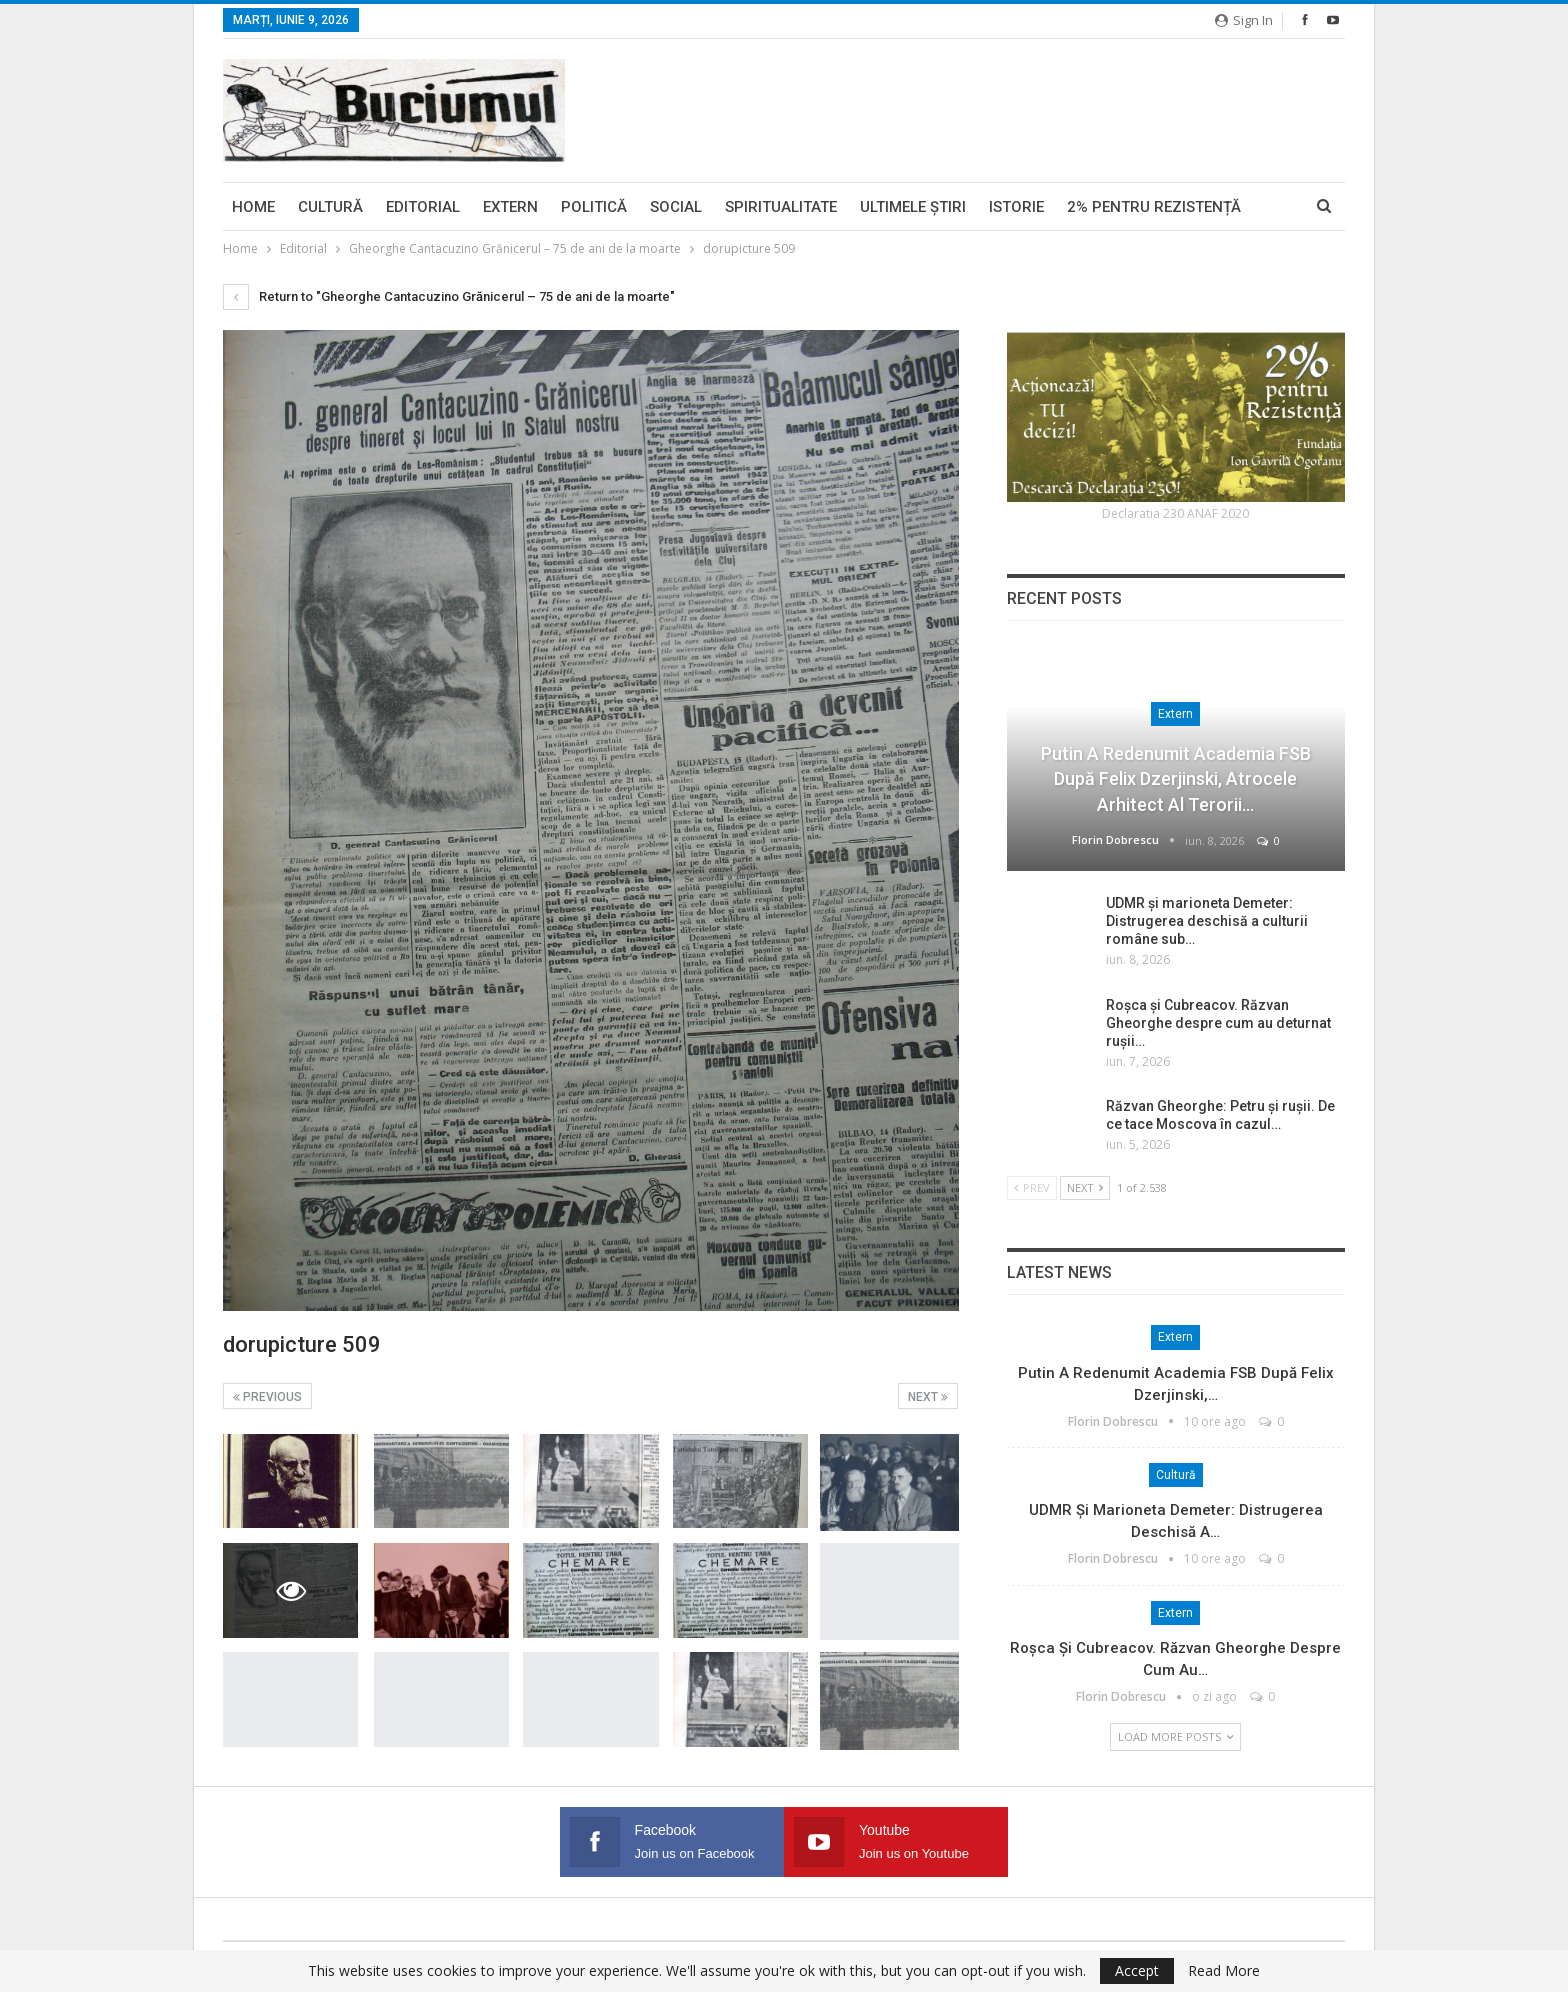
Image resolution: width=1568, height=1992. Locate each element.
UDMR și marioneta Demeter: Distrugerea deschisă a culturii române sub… (1207, 921)
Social (676, 207)
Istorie (1016, 207)
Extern (510, 207)
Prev (1032, 1187)
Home (253, 207)
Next (928, 1397)
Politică (594, 207)
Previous (267, 1397)
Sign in (1244, 20)
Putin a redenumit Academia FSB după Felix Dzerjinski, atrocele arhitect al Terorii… (1176, 778)
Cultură (330, 207)
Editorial (423, 207)
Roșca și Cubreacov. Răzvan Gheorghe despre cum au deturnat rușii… (1218, 1023)
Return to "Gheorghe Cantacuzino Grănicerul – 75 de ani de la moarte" (449, 296)
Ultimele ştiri (913, 207)
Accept (1137, 1970)
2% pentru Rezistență (1154, 207)
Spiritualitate (781, 207)
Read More (1224, 1971)
